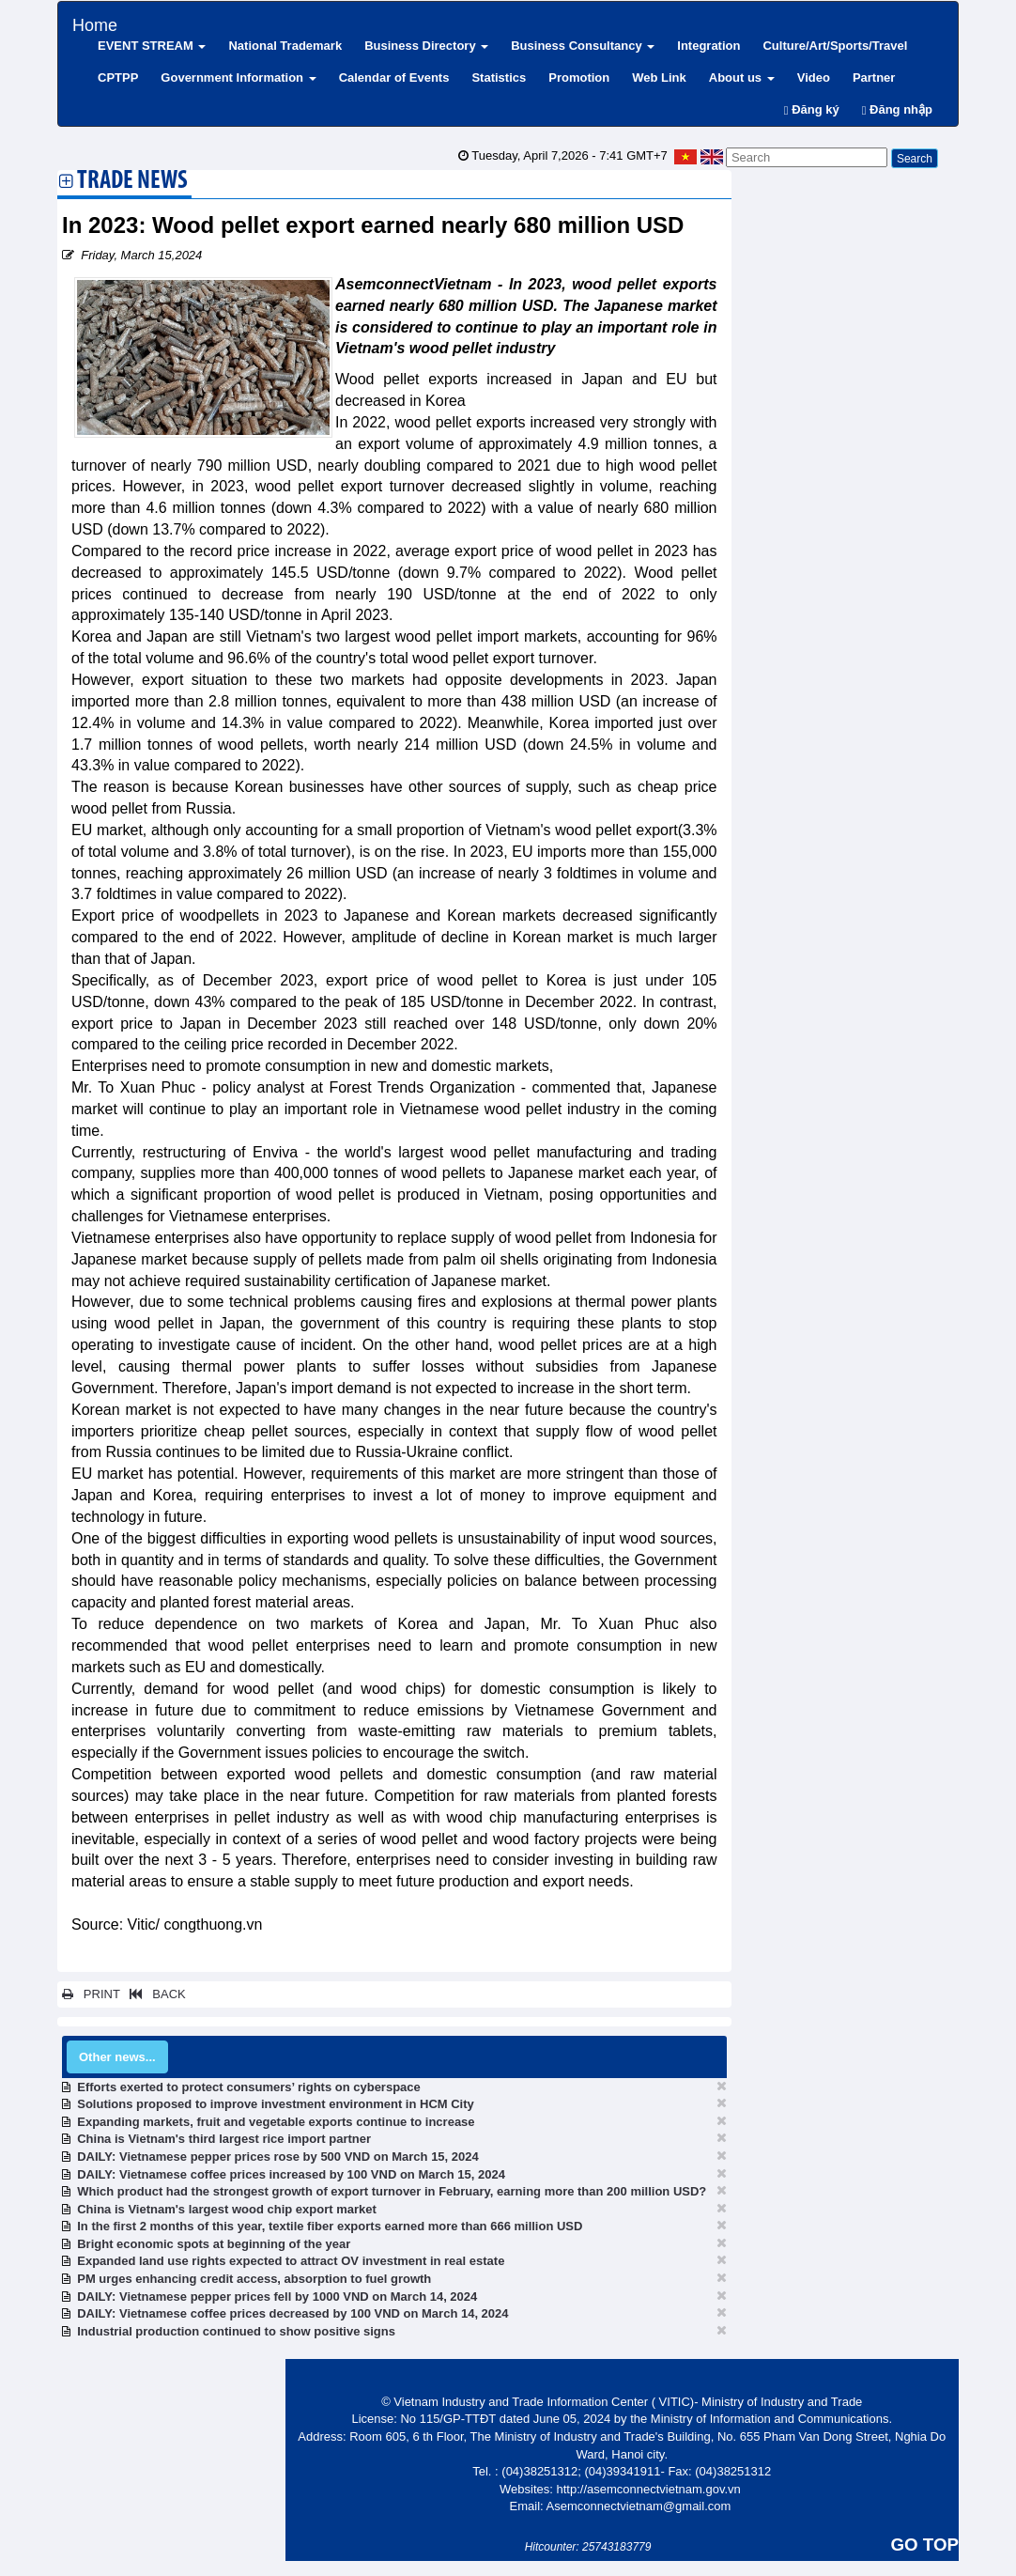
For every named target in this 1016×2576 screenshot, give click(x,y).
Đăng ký (811, 109)
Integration (708, 46)
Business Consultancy (582, 46)
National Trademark (285, 46)
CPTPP (118, 77)
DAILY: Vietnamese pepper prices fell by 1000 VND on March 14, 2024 (277, 2296)
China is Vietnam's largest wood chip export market (227, 2209)
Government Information (238, 77)
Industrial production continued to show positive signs (236, 2331)
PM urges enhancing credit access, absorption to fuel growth (254, 2279)
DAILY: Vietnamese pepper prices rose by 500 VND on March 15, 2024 (278, 2156)
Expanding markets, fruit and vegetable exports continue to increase (275, 2122)
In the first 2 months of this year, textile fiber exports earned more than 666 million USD (329, 2226)
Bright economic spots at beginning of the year (213, 2244)
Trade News (132, 182)
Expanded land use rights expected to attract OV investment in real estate (290, 2261)
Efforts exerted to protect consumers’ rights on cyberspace (249, 2087)
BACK (154, 1994)
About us (742, 77)
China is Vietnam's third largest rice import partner (224, 2139)
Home (94, 23)
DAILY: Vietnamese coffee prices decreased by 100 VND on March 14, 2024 (292, 2313)
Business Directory (426, 46)
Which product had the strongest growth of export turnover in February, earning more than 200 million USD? (391, 2191)
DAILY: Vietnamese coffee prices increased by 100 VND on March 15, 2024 (291, 2174)
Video (813, 77)
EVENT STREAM (152, 46)
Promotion (578, 77)
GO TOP (925, 2544)
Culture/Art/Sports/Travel (834, 46)
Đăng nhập (897, 109)
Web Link (659, 77)
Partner (874, 77)
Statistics (498, 77)
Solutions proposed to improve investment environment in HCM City (275, 2104)
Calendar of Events (394, 77)
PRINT (91, 1994)
